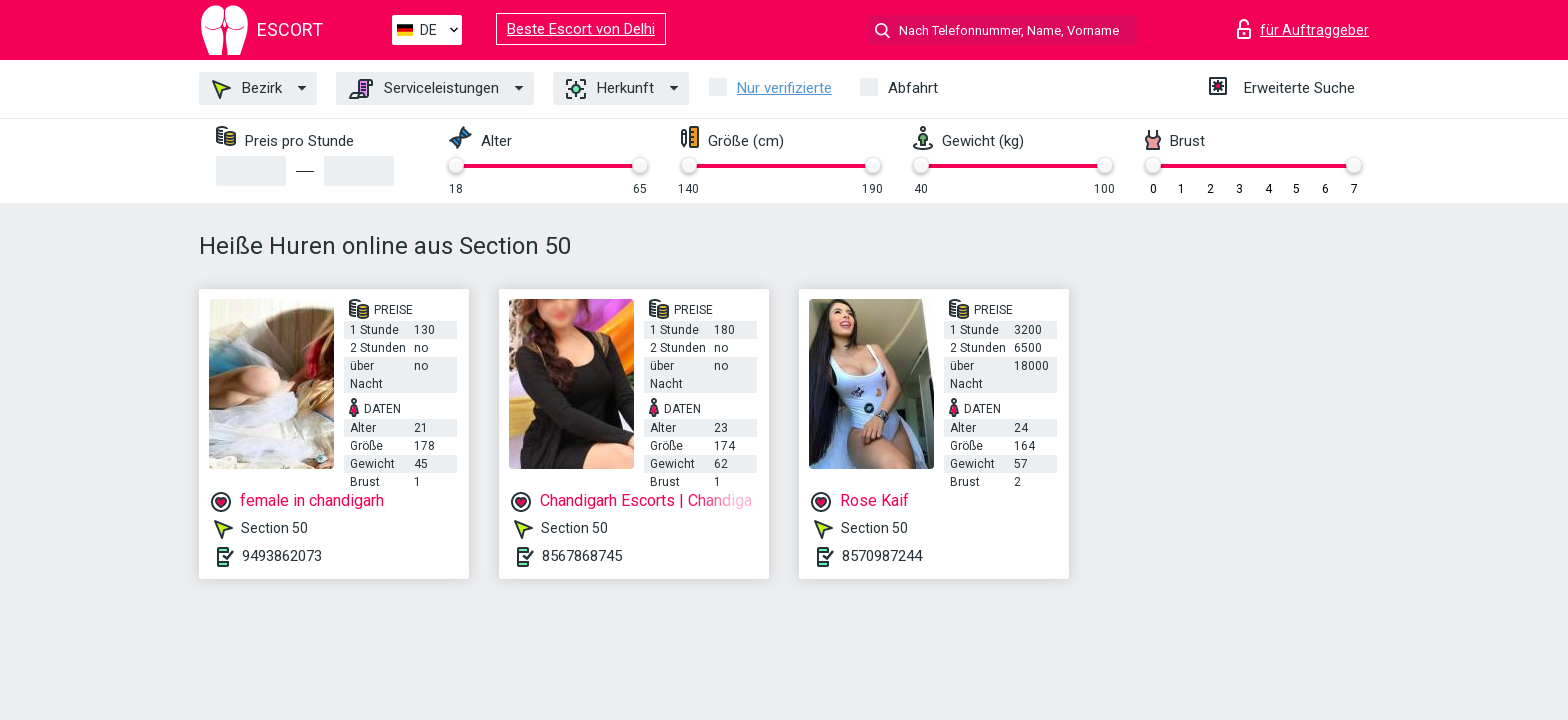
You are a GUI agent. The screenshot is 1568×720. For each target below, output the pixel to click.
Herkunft (610, 89)
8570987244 (882, 556)
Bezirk (247, 89)
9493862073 (282, 556)
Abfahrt (913, 88)
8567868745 (582, 556)
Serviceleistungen (424, 89)
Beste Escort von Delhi (581, 29)
